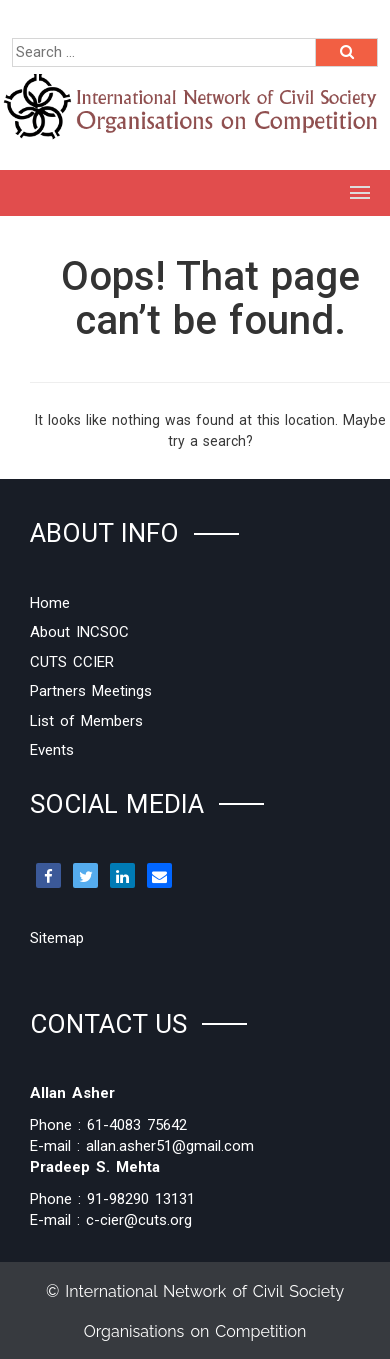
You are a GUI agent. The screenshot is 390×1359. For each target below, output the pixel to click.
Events (52, 750)
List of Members (86, 721)
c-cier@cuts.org (139, 1220)
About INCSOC (79, 632)
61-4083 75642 (137, 1125)
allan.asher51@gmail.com (170, 1146)
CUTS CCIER (72, 662)
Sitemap (57, 938)
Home (50, 603)
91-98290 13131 (141, 1199)
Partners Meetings (91, 691)
